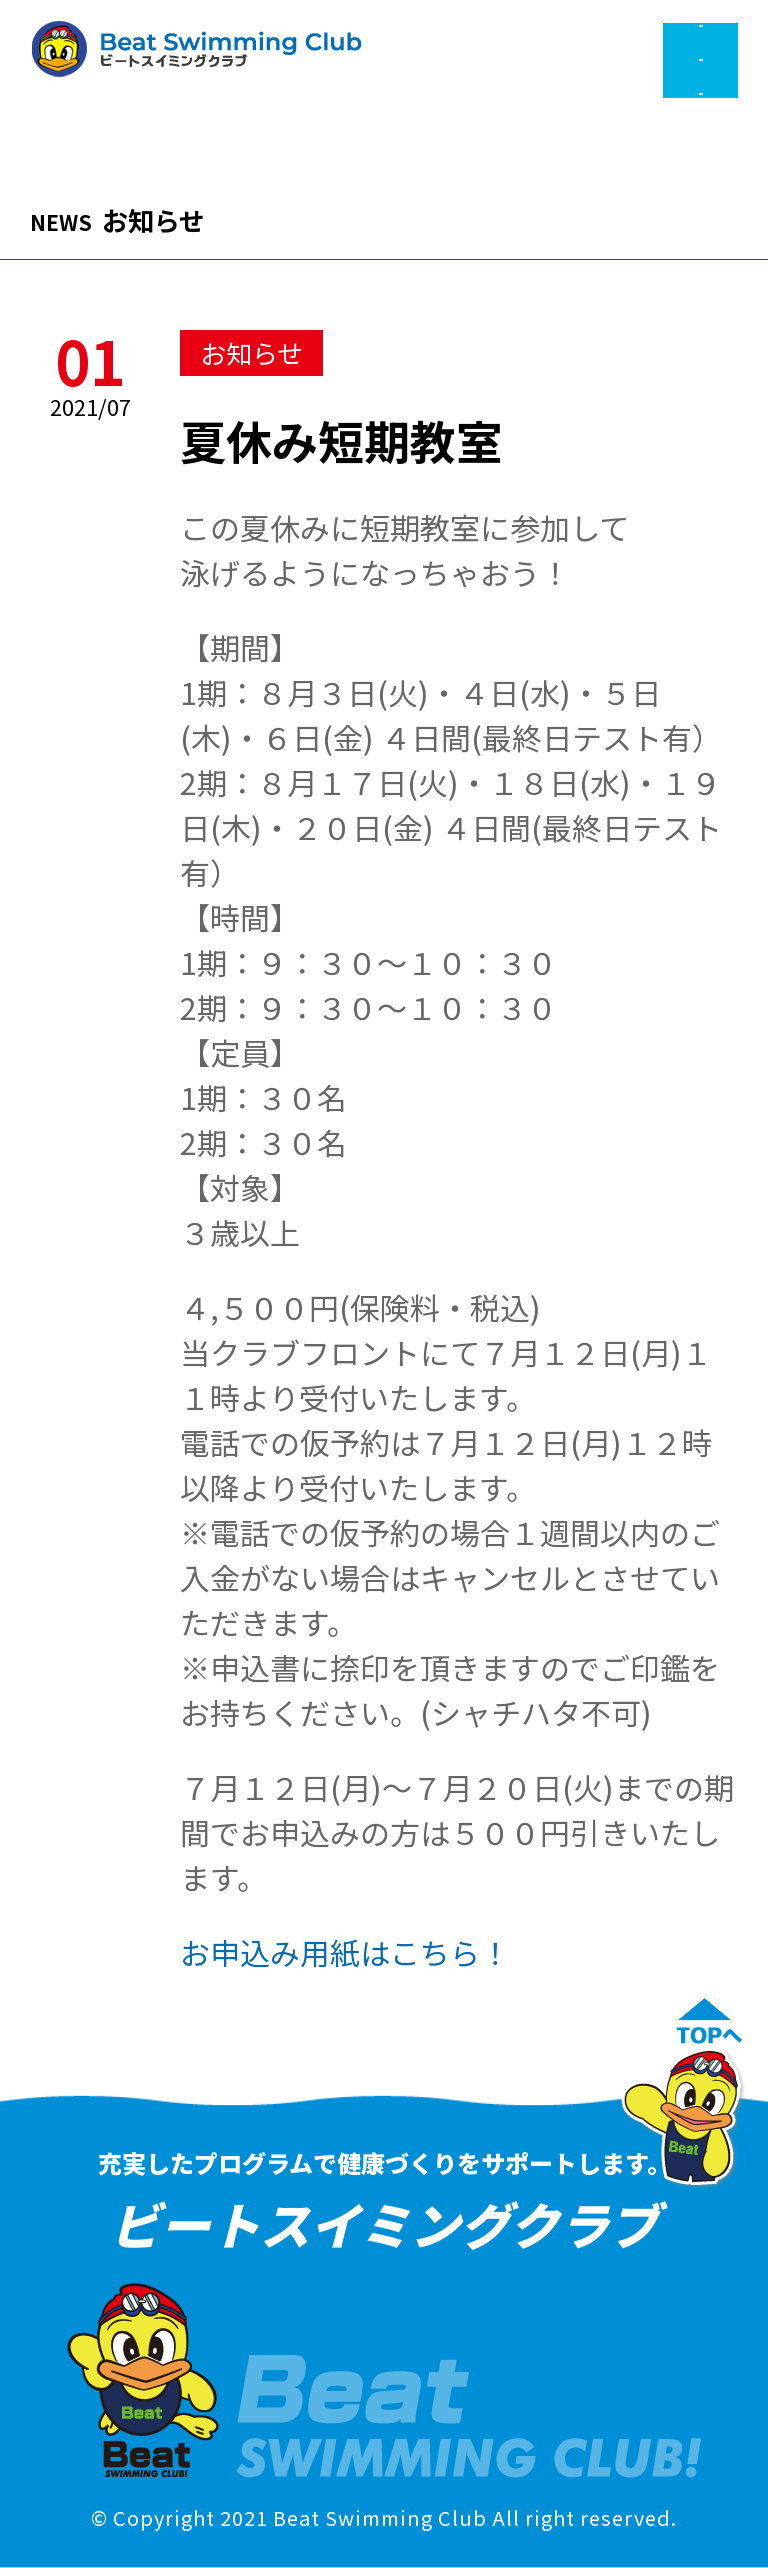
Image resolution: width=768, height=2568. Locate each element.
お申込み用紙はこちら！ (345, 1952)
